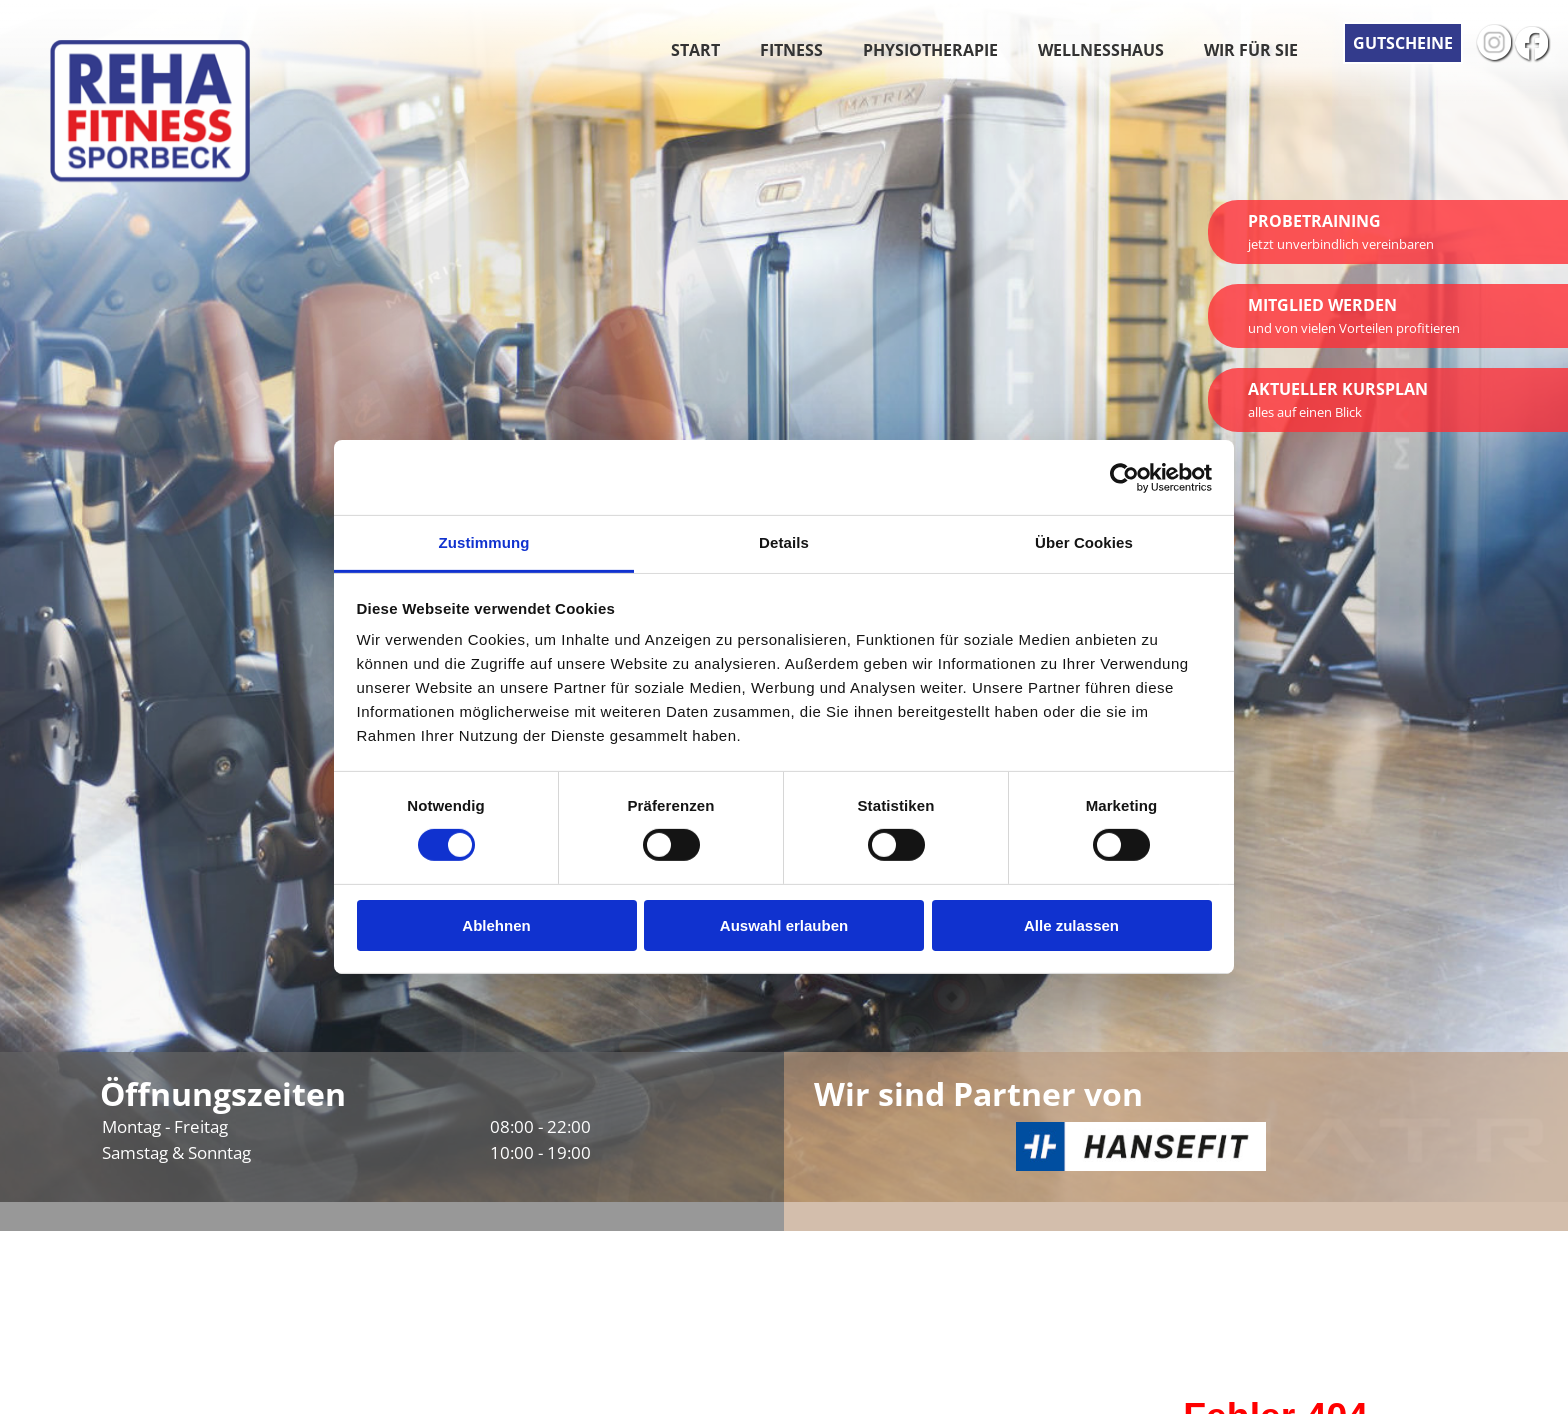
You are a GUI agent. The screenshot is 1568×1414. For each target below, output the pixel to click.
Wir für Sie (1251, 50)
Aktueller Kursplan (1338, 399)
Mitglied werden (1354, 315)
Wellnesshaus (1101, 50)
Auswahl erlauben (784, 925)
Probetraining (1341, 231)
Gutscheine (1403, 43)
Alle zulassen (1071, 925)
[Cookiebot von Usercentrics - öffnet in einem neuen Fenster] (1124, 477)
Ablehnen (496, 925)
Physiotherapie (930, 50)
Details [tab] (784, 542)
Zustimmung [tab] (484, 542)
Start (695, 50)
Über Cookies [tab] (1084, 542)
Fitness (791, 50)
